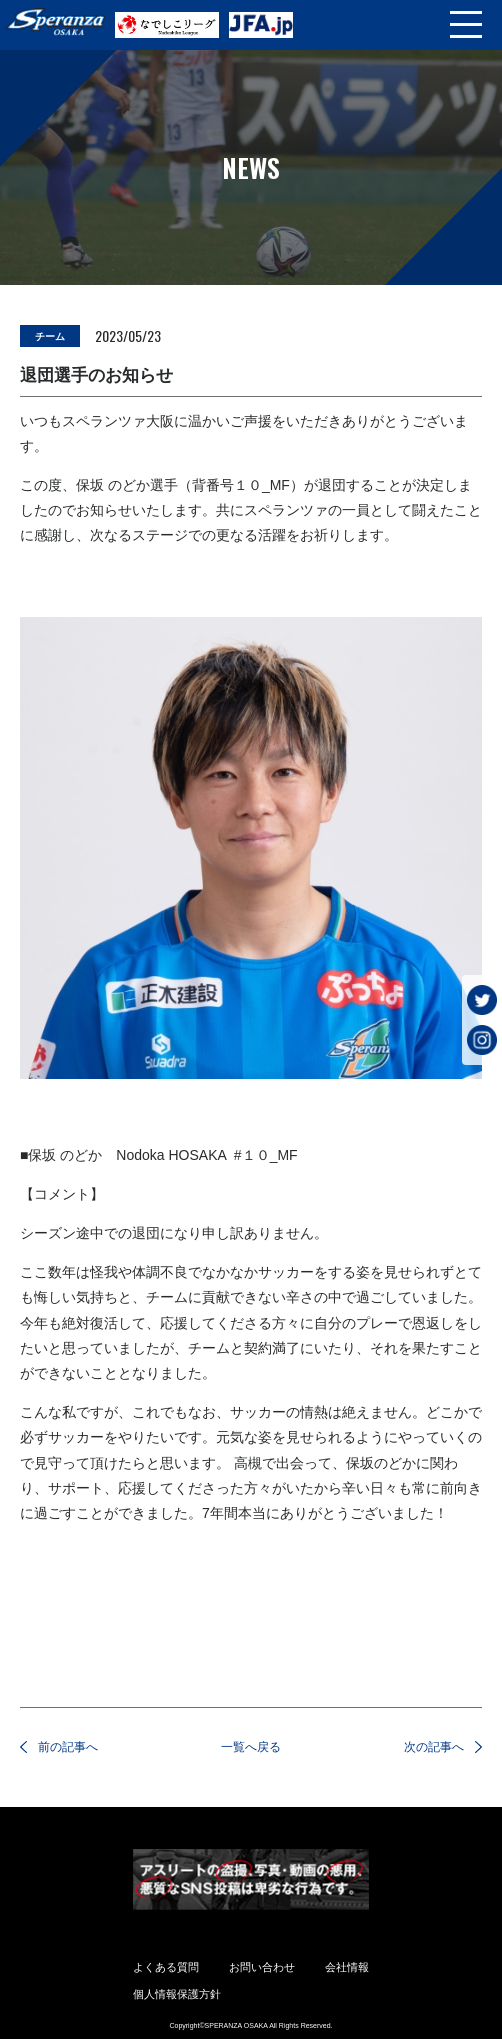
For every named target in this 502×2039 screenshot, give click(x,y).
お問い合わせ (262, 1967)
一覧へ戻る (251, 1747)
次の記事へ (434, 1747)
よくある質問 (166, 1967)
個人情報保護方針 (177, 1994)
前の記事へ (68, 1747)
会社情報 (347, 1967)
